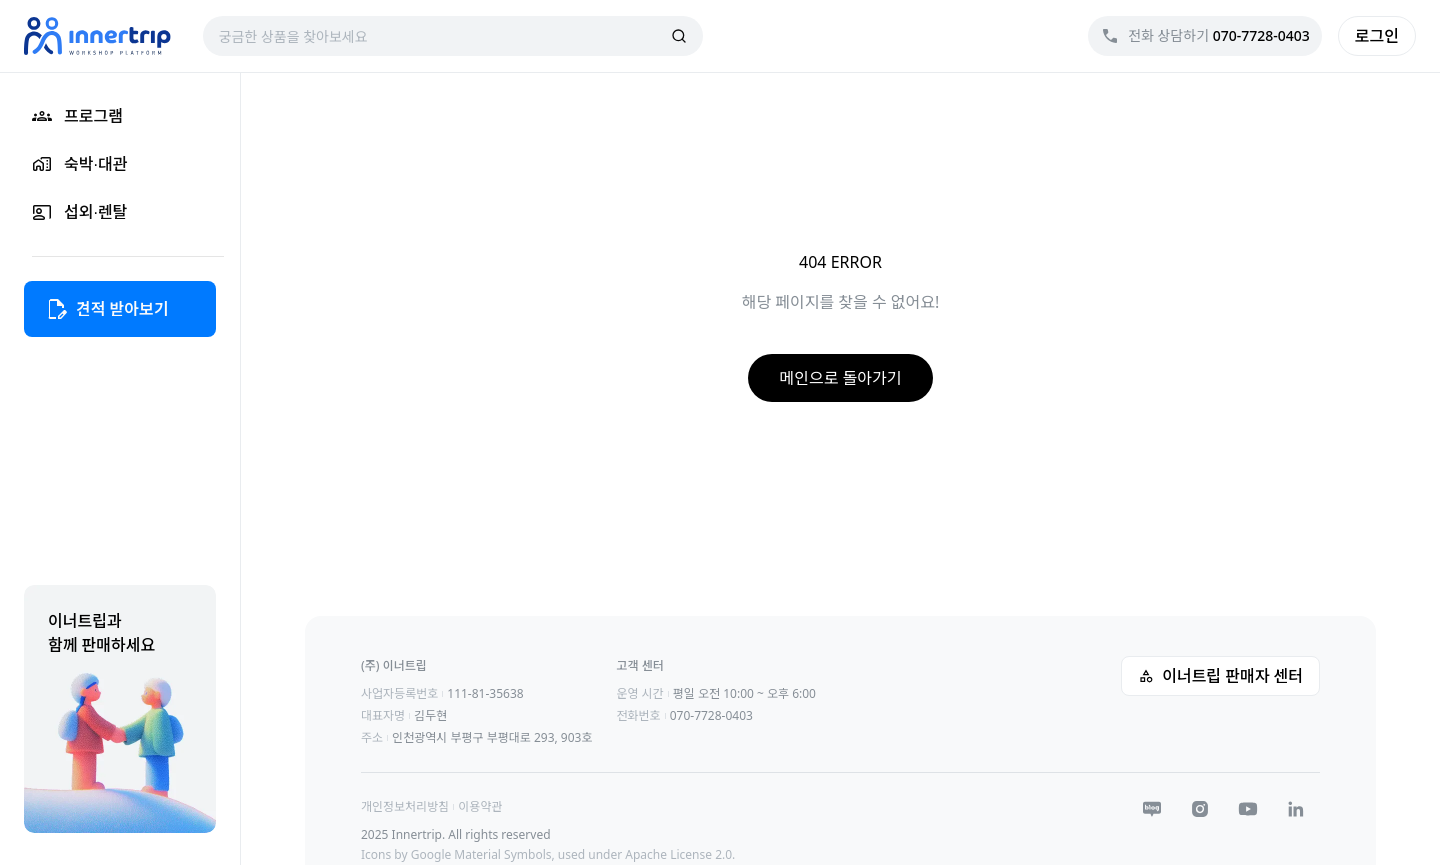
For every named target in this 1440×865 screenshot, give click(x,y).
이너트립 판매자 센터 (1220, 676)
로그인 (1377, 36)
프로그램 (77, 116)
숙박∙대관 (79, 164)
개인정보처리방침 (405, 806)
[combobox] (441, 36)
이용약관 (480, 806)
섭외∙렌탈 (79, 212)
